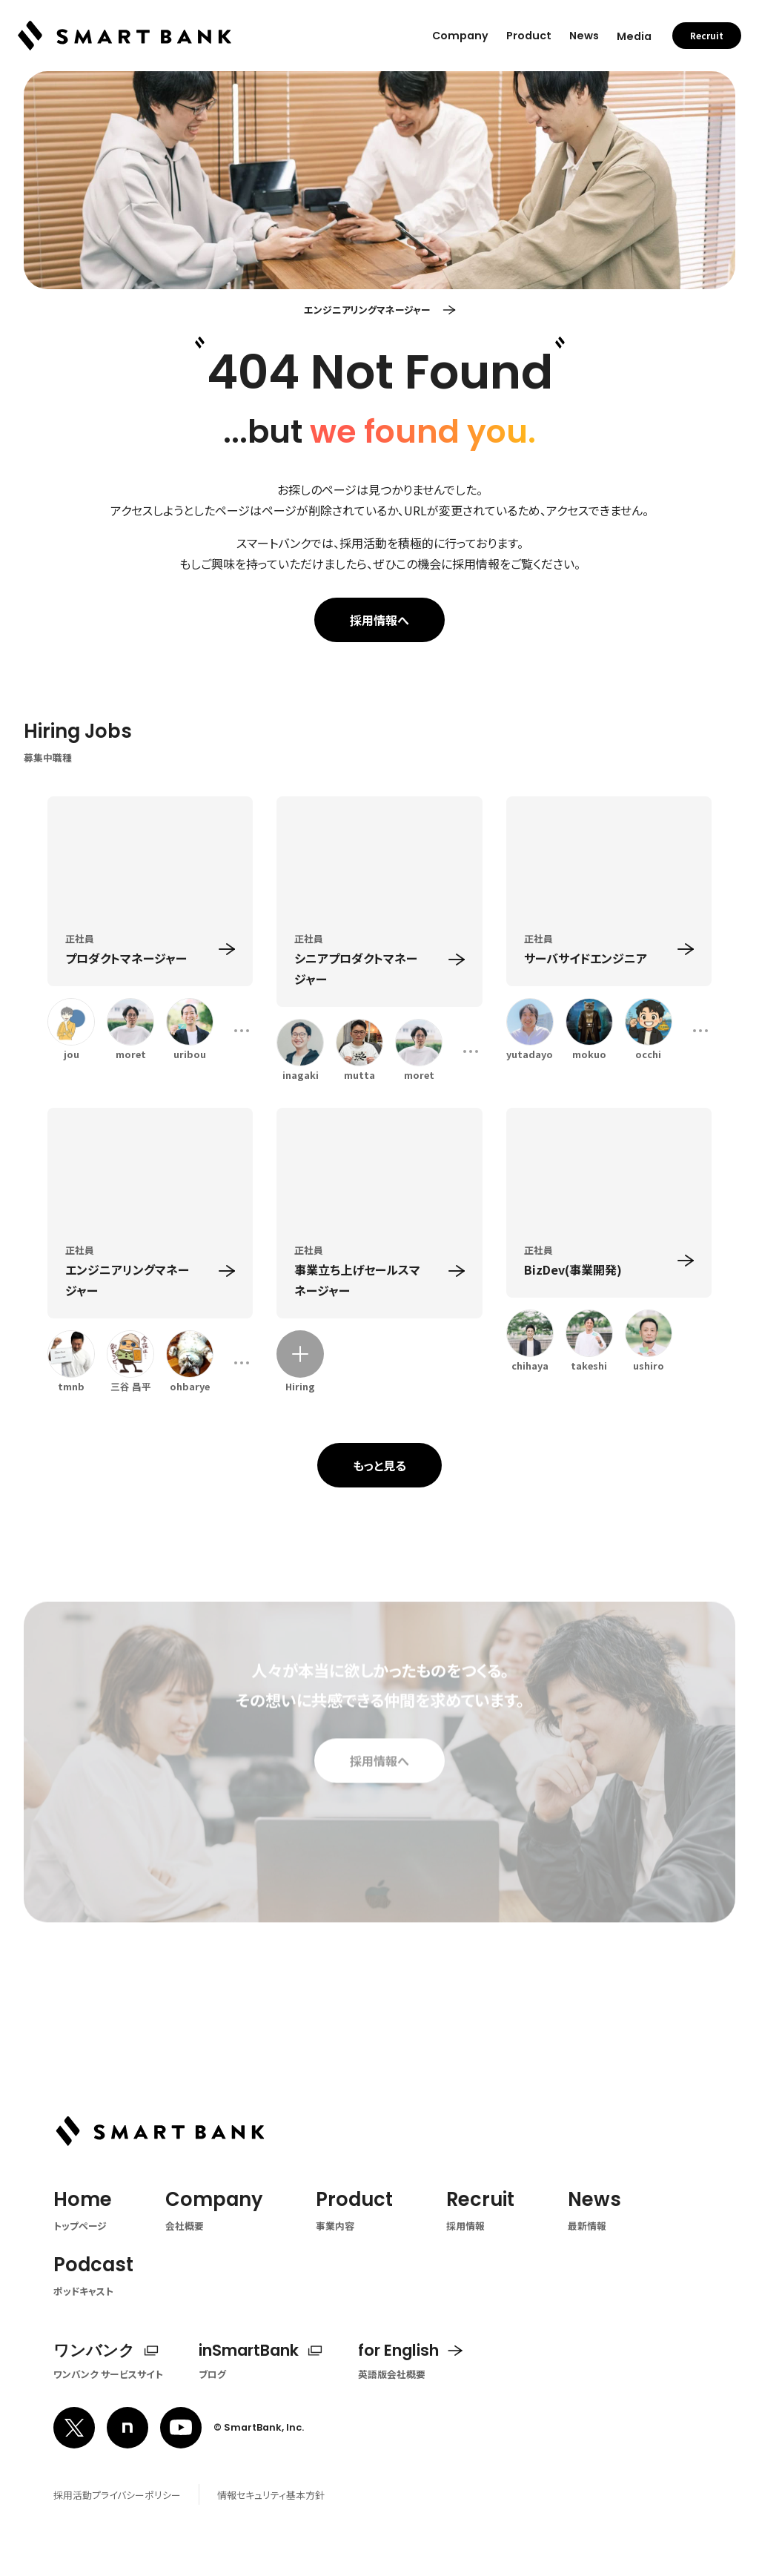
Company (460, 35)
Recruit (706, 36)
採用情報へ (379, 620)
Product (528, 35)
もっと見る (379, 1465)
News (584, 35)
